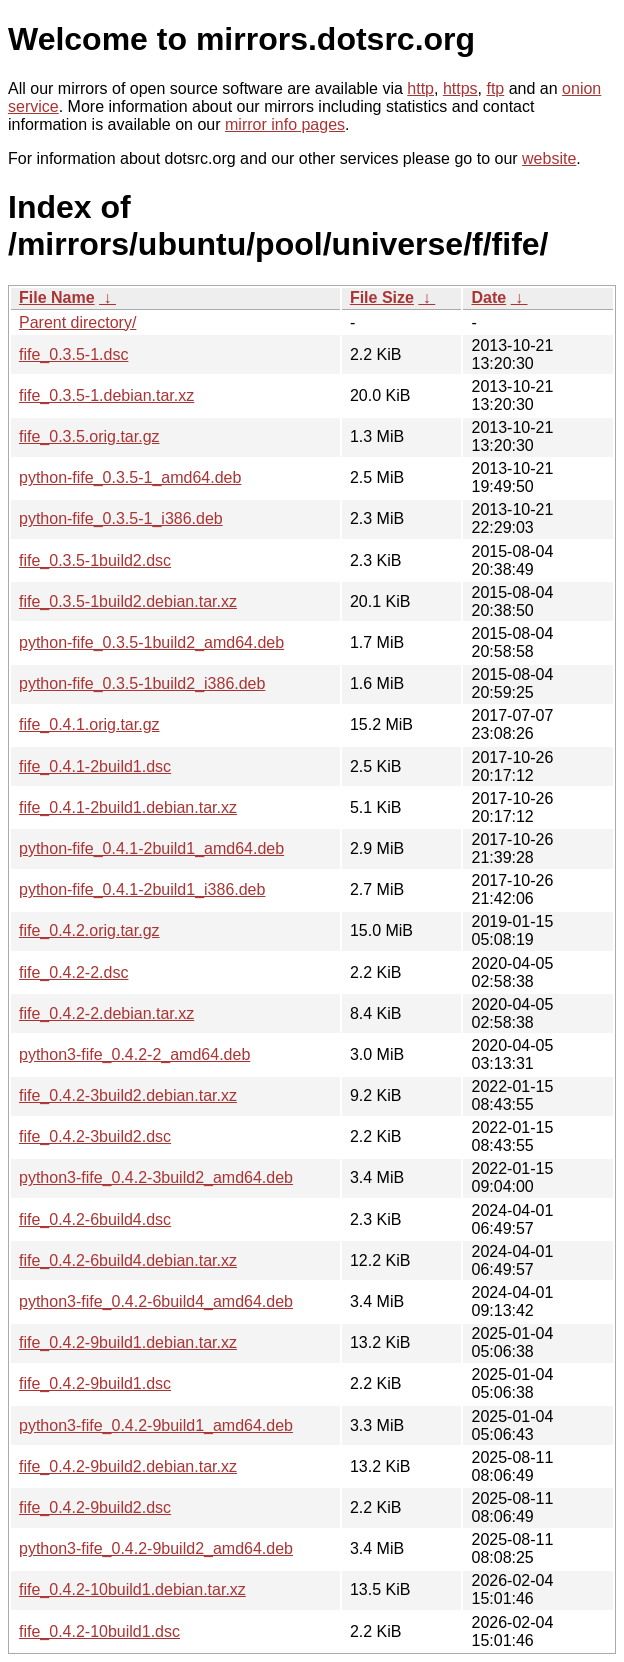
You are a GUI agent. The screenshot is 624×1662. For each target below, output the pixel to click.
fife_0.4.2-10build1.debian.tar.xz (132, 1589)
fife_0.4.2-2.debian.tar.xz (106, 1013)
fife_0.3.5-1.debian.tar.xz (106, 395)
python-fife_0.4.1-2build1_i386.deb (142, 889)
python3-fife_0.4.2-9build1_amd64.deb (156, 1425)
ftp (495, 88)
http (420, 88)
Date (488, 297)
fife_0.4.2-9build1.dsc (95, 1383)
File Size (382, 297)
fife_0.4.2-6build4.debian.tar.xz (128, 1260)
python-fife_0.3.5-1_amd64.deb (130, 477)
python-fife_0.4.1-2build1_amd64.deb (151, 848)
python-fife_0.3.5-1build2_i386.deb (142, 683)
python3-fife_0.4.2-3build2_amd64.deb (156, 1177)
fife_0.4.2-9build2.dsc (95, 1507)
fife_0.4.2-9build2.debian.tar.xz (128, 1466)
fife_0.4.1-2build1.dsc (95, 766)
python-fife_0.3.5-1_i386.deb (121, 518)
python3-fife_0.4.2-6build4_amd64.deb (156, 1301)
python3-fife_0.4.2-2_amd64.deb (134, 1054)
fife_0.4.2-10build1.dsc (99, 1631)
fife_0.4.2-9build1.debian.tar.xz (128, 1342)
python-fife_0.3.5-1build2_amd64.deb (151, 642)
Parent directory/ (77, 322)
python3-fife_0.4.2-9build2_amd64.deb (156, 1548)
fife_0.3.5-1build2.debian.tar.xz (128, 601)
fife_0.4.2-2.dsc (73, 972)
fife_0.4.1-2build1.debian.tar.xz (128, 807)
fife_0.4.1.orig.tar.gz (89, 724)
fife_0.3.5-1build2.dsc (95, 560)
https (460, 88)
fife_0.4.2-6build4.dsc (95, 1219)
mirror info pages (285, 124)
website (549, 158)
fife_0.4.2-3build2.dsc (95, 1136)
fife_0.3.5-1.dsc (73, 354)
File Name (57, 297)
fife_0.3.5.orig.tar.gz (89, 436)
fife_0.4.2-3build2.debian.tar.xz (128, 1095)
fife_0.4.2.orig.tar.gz (89, 930)
